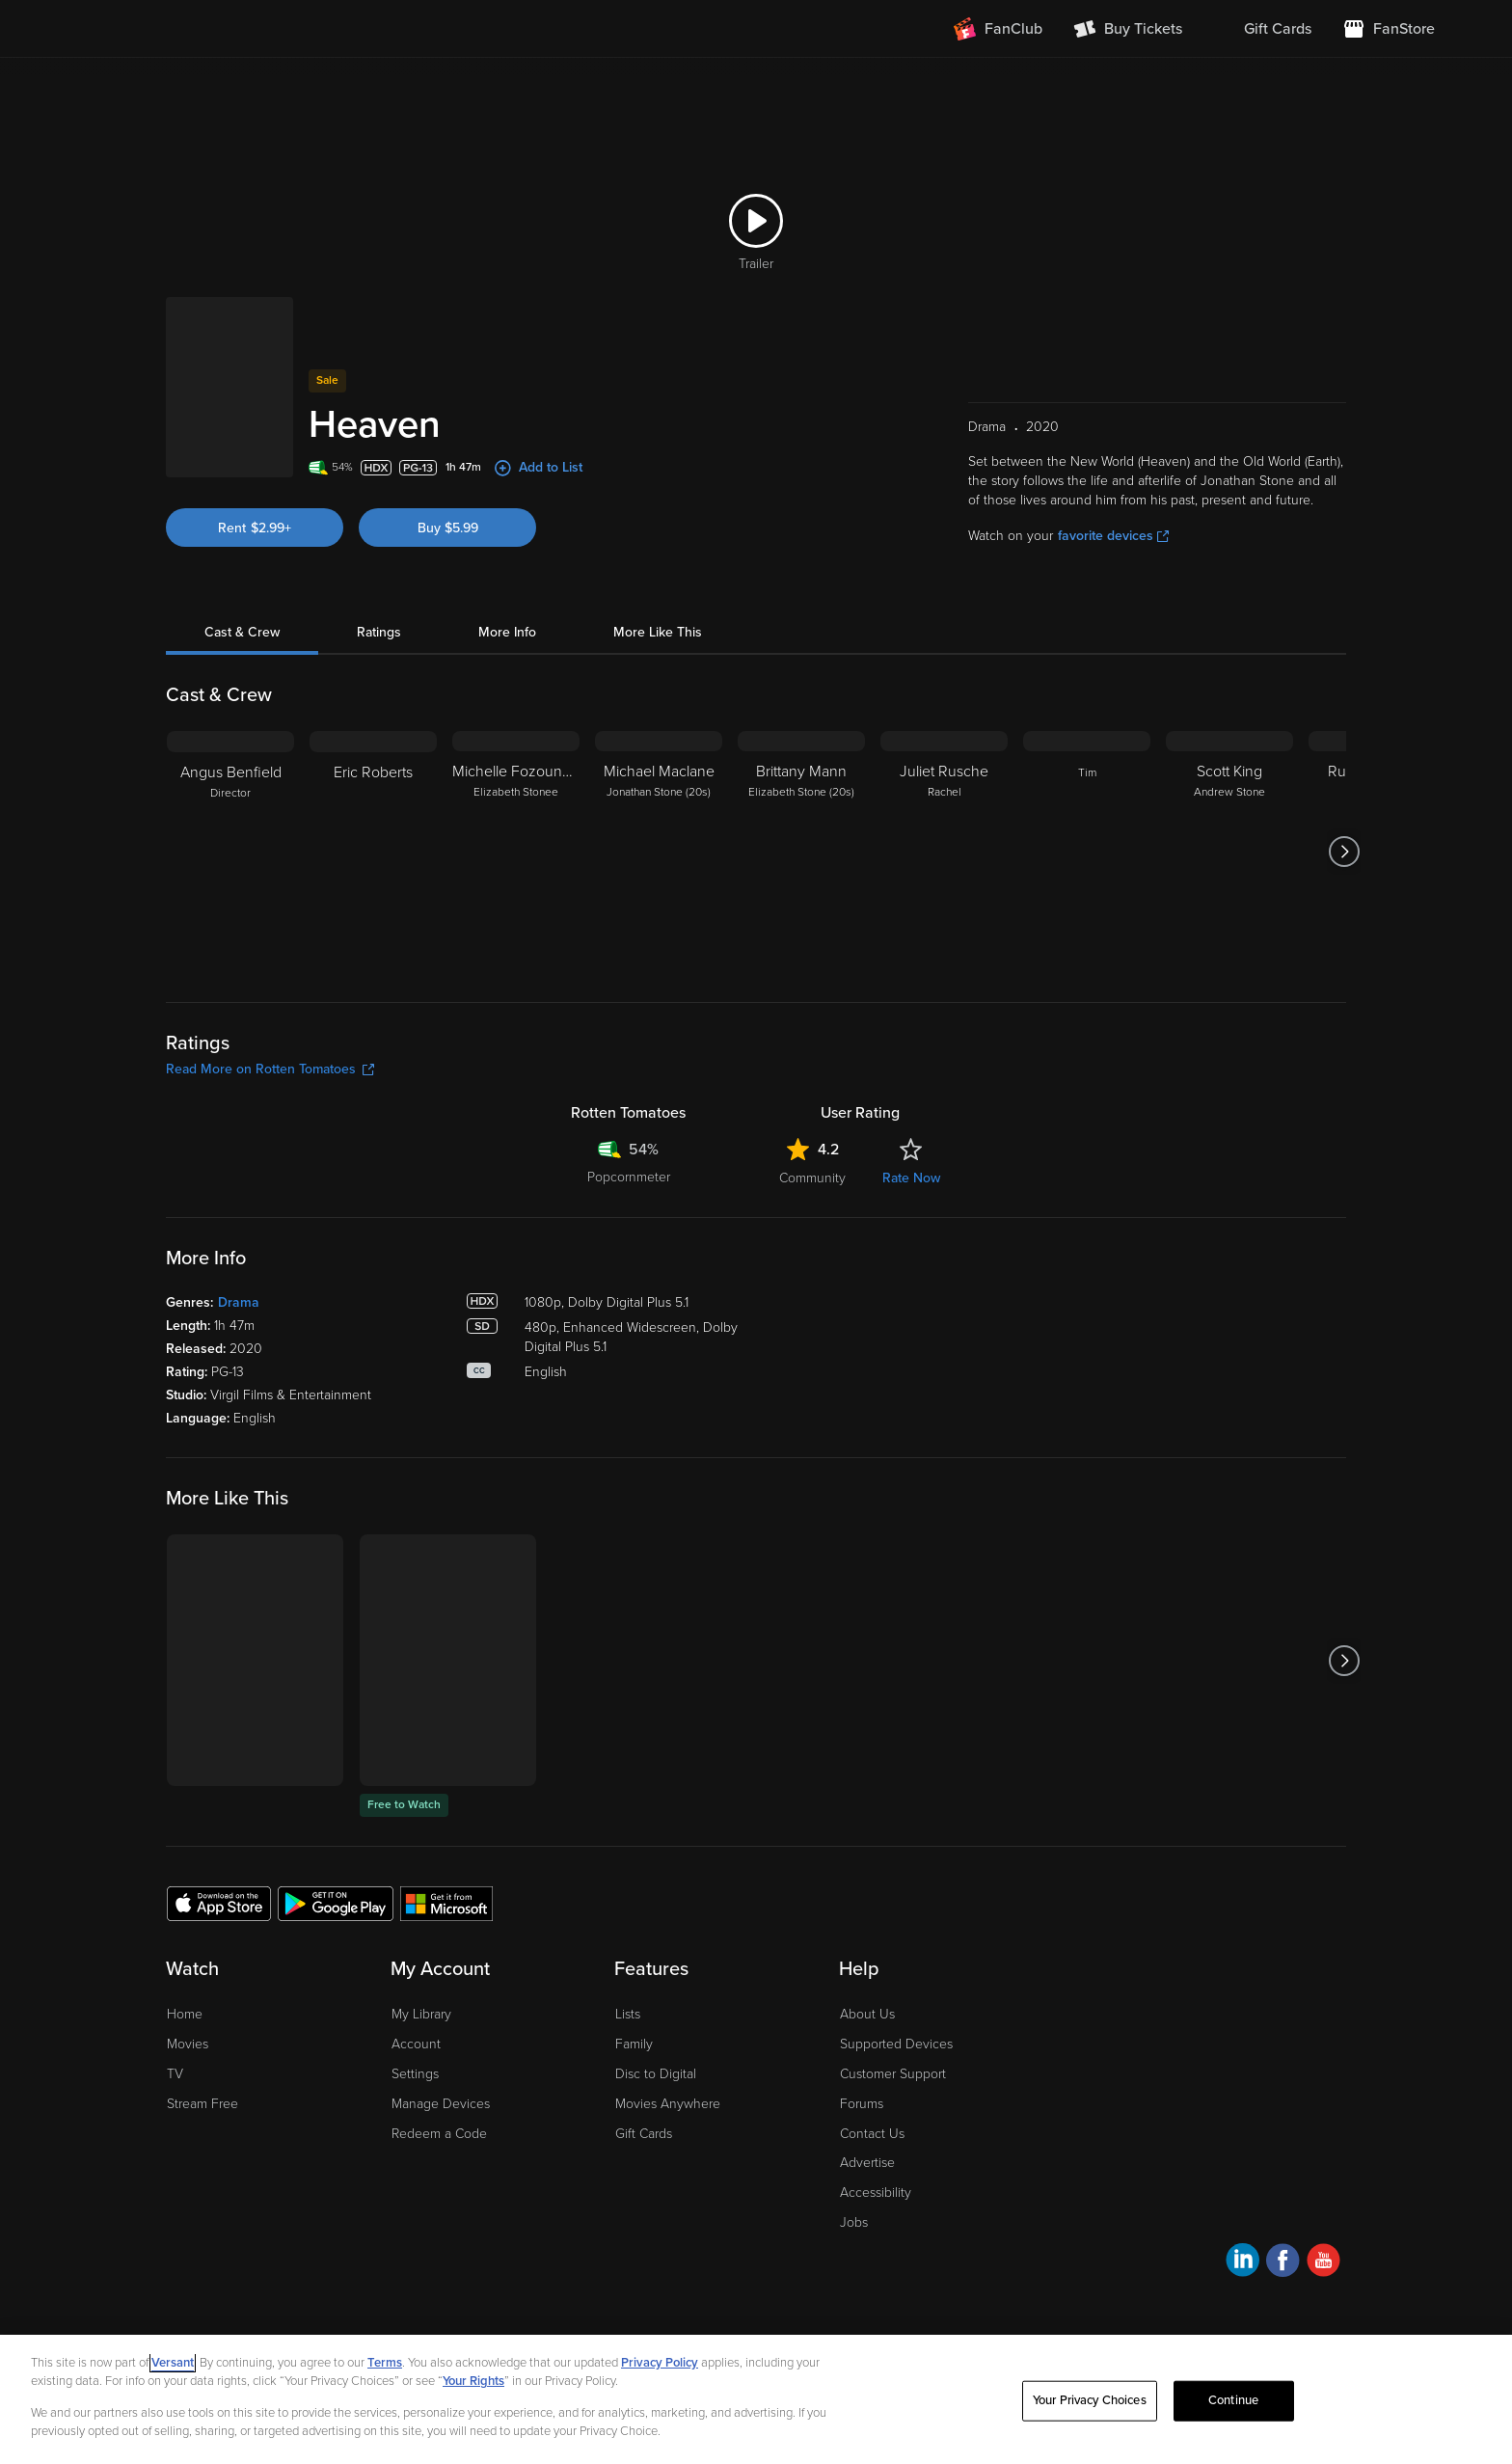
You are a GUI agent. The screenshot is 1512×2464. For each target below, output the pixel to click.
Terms (384, 2362)
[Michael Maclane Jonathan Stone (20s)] (658, 851)
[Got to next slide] (1344, 851)
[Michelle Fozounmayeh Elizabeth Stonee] (515, 851)
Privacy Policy (659, 2362)
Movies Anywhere (667, 2104)
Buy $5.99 (448, 528)
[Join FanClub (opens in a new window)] (998, 29)
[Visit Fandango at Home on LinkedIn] (1242, 2263)
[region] (756, 2399)
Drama (238, 1302)
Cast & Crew (242, 632)
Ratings (379, 632)
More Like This (657, 632)
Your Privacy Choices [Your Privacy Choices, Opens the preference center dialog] (1090, 2400)
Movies (187, 2044)
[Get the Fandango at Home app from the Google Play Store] (335, 1902)
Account (416, 2044)
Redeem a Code (439, 2134)
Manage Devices (441, 2104)
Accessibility (875, 2192)
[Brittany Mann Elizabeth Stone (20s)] (801, 851)
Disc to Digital (655, 2074)
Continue (1233, 2400)
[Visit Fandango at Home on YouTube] (1323, 2263)
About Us (867, 2014)
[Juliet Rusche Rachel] (944, 851)
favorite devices (1113, 536)
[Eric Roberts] (373, 851)
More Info (507, 632)
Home (184, 2014)
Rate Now (911, 1178)
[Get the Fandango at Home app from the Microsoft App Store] (446, 1902)
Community (812, 1178)
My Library (421, 2014)
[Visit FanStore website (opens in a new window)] (1388, 29)
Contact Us (872, 2134)
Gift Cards (643, 2134)
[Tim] (1086, 851)
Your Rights (473, 2381)
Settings (415, 2074)
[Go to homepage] (195, 29)
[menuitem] (1262, 29)
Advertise (867, 2162)
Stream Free (202, 2104)
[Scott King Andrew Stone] (1229, 851)
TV (175, 2074)
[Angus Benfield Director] (230, 851)
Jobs (854, 2222)
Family (634, 2044)
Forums (861, 2104)
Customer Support (893, 2074)
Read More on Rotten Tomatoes (270, 1069)
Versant (172, 2362)
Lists (627, 2014)
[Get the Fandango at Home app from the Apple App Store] (219, 1902)
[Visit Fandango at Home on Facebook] (1283, 2263)
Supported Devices (896, 2044)
